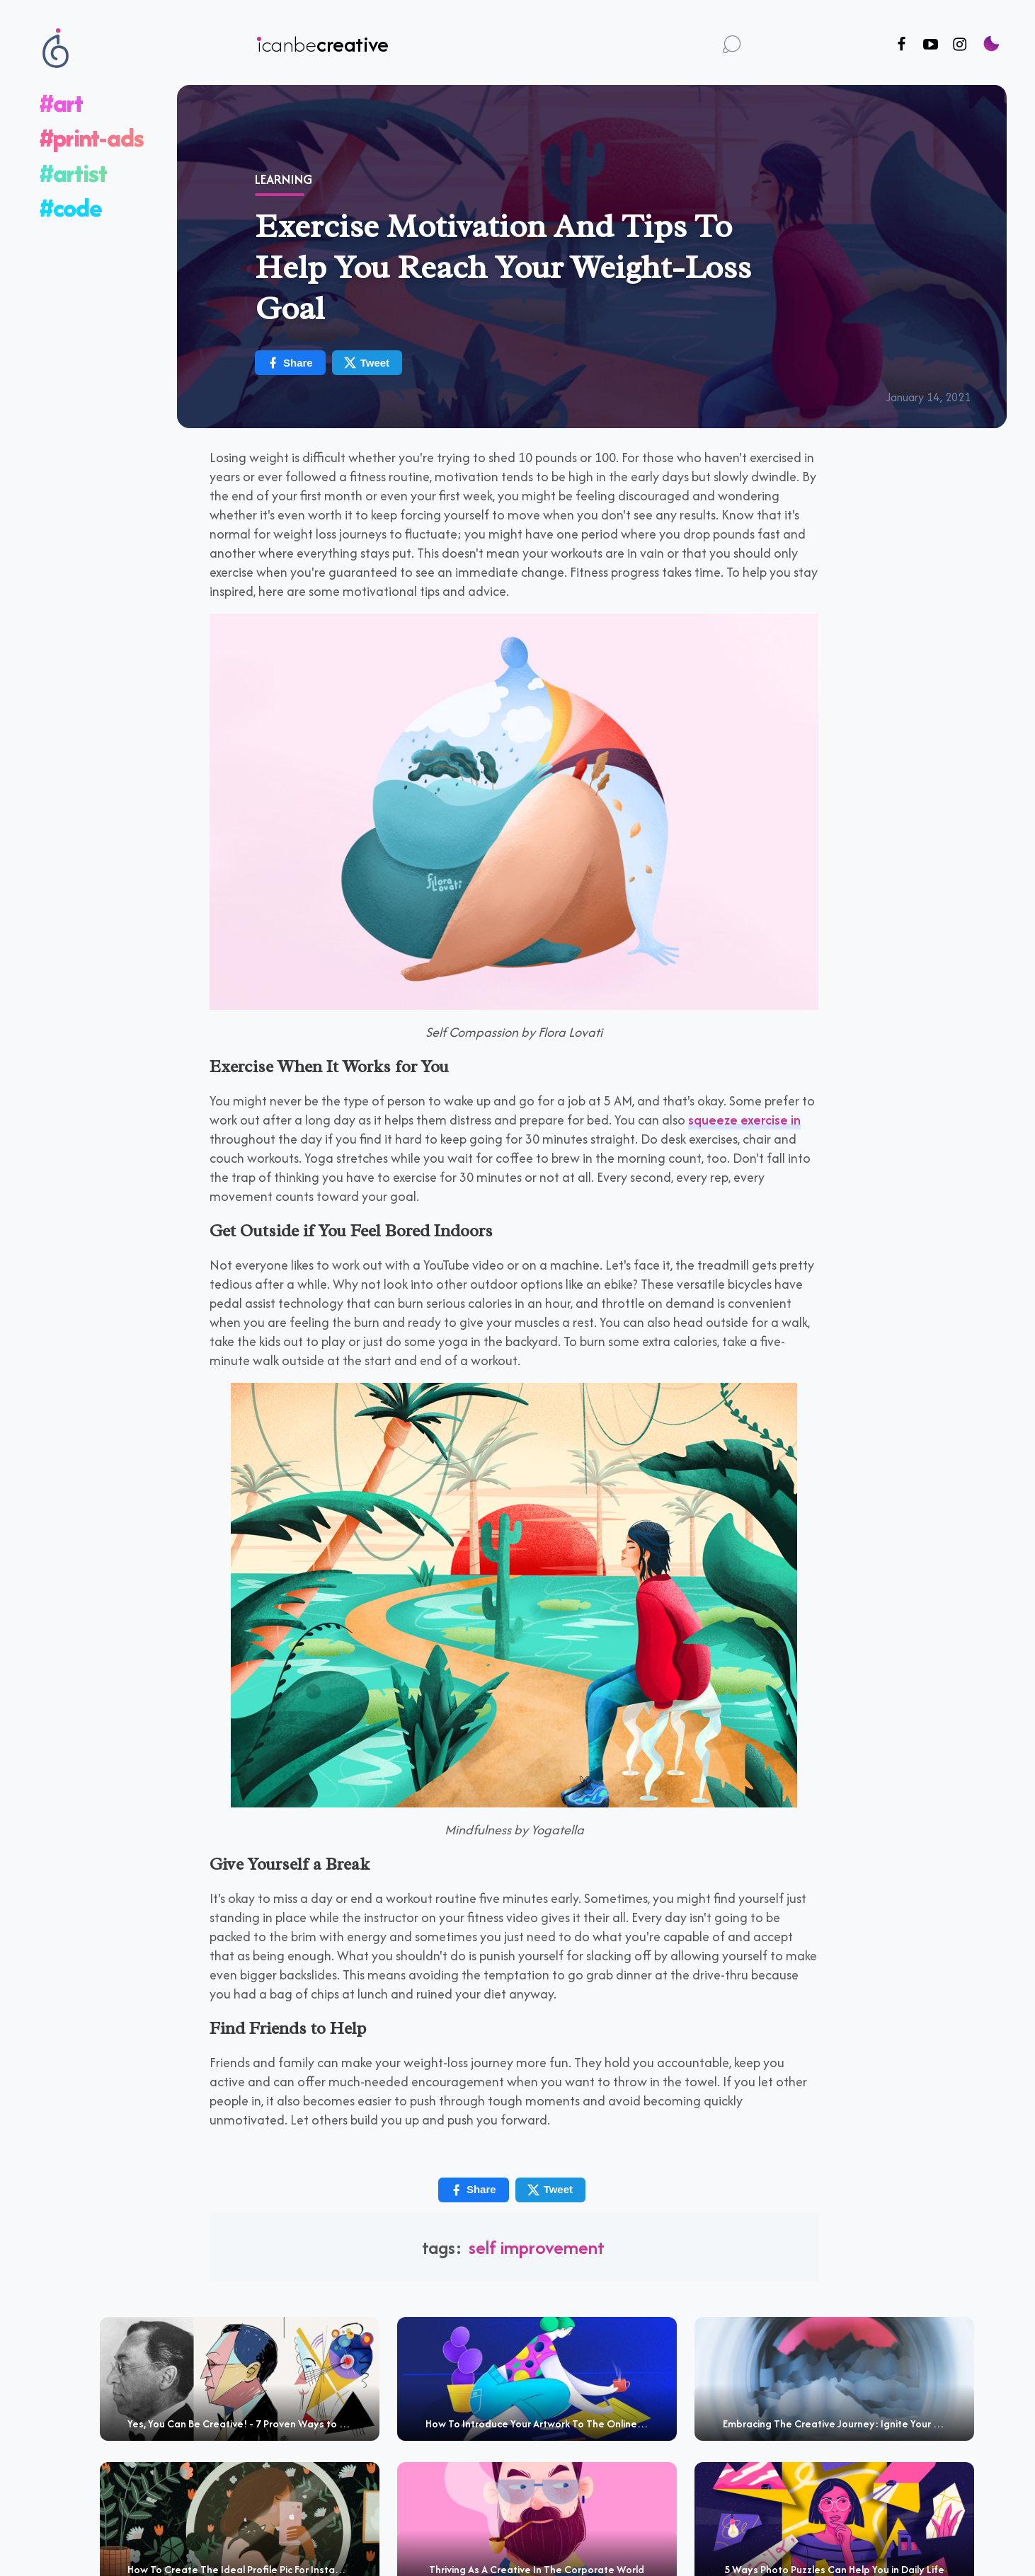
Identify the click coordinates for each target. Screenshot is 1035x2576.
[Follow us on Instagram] (959, 45)
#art (61, 103)
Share (289, 362)
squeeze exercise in (744, 1119)
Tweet (366, 362)
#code (71, 208)
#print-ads (92, 138)
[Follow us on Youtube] (930, 45)
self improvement (537, 2247)
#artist (73, 173)
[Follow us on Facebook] (901, 45)
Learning (283, 179)
